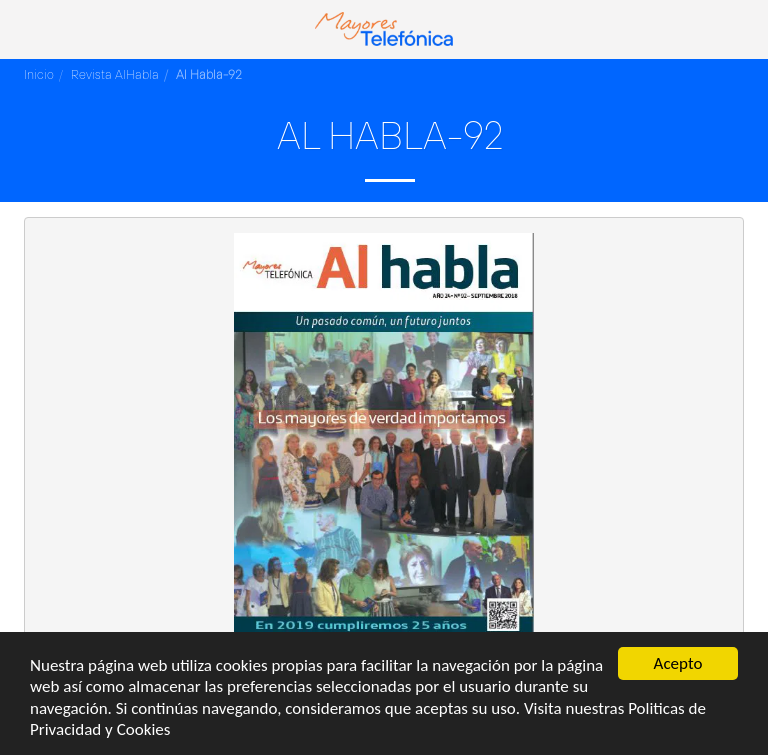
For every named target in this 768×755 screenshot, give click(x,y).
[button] (22, 28)
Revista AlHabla (115, 74)
